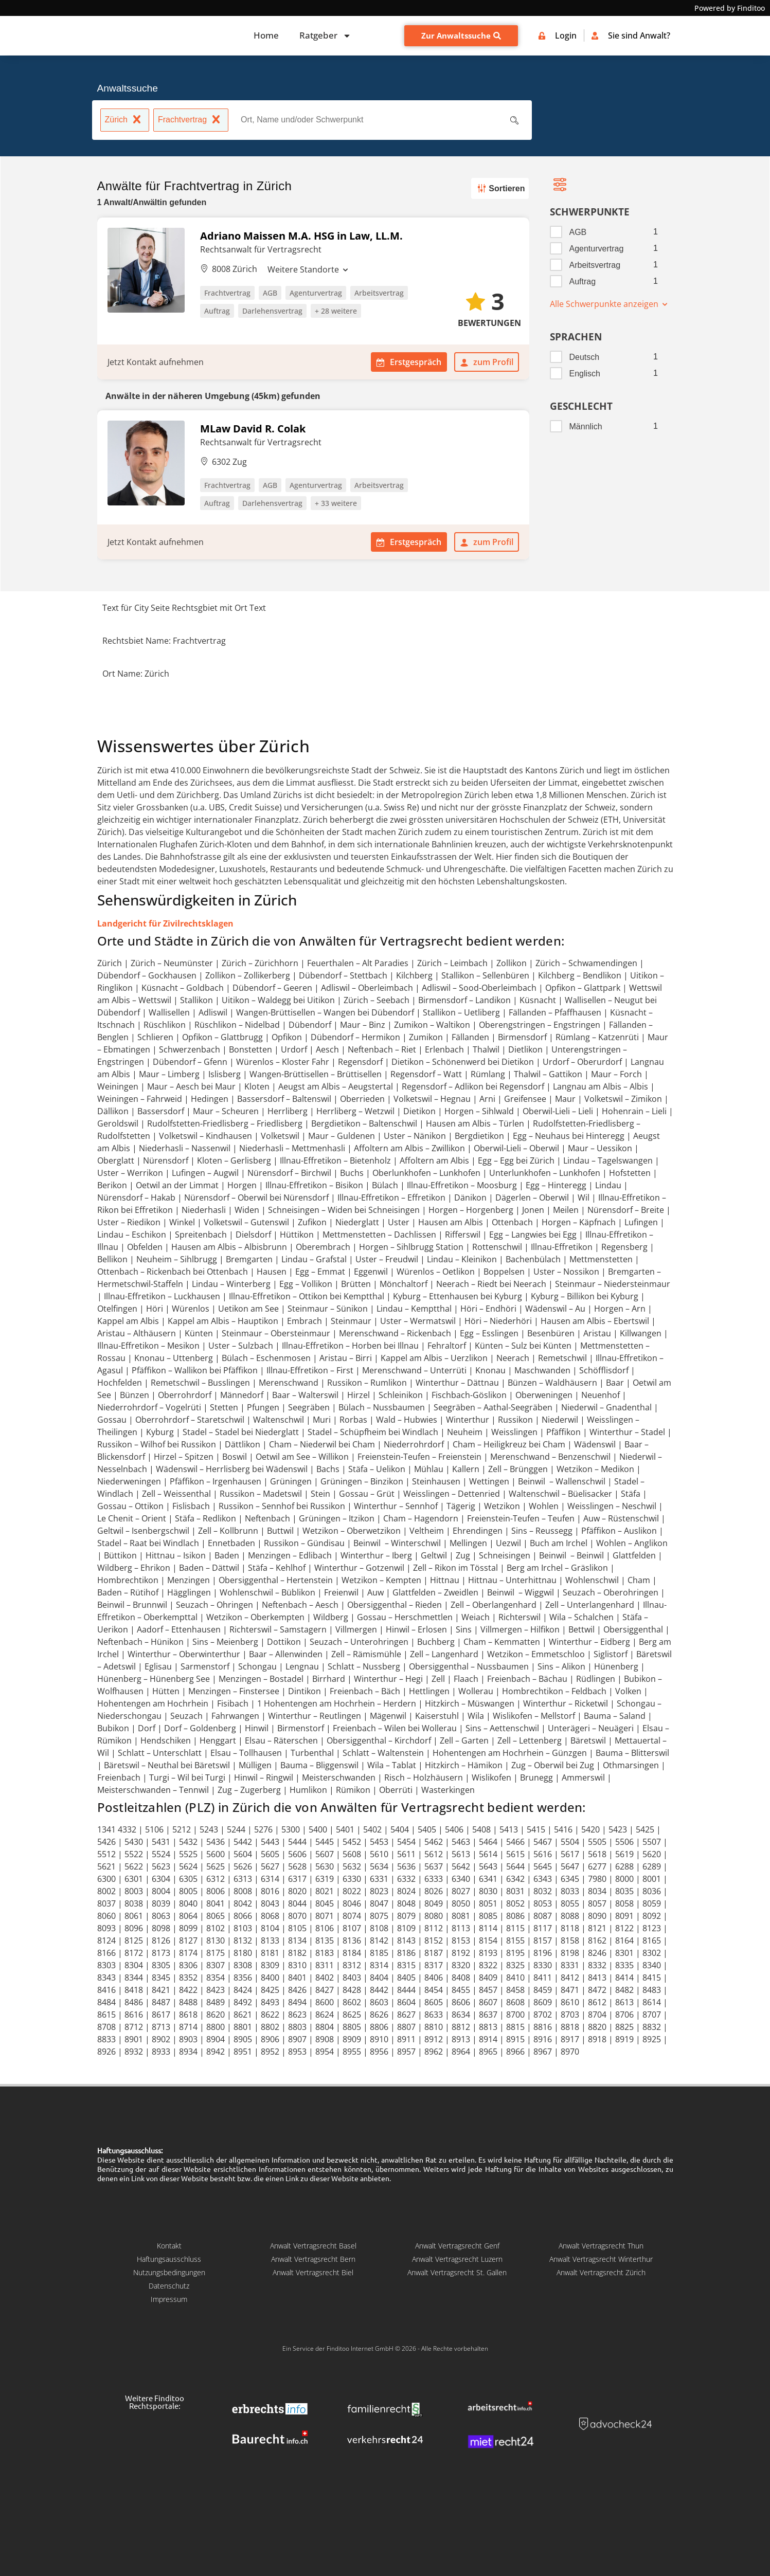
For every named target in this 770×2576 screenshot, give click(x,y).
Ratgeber (325, 35)
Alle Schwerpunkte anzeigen (609, 304)
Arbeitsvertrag (595, 265)
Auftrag (582, 281)
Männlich (585, 426)
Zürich (125, 121)
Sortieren (499, 188)
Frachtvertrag (191, 121)
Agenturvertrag (596, 248)
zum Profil (486, 362)
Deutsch (584, 357)
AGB (578, 232)
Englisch (584, 373)
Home (266, 35)
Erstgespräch (409, 362)
